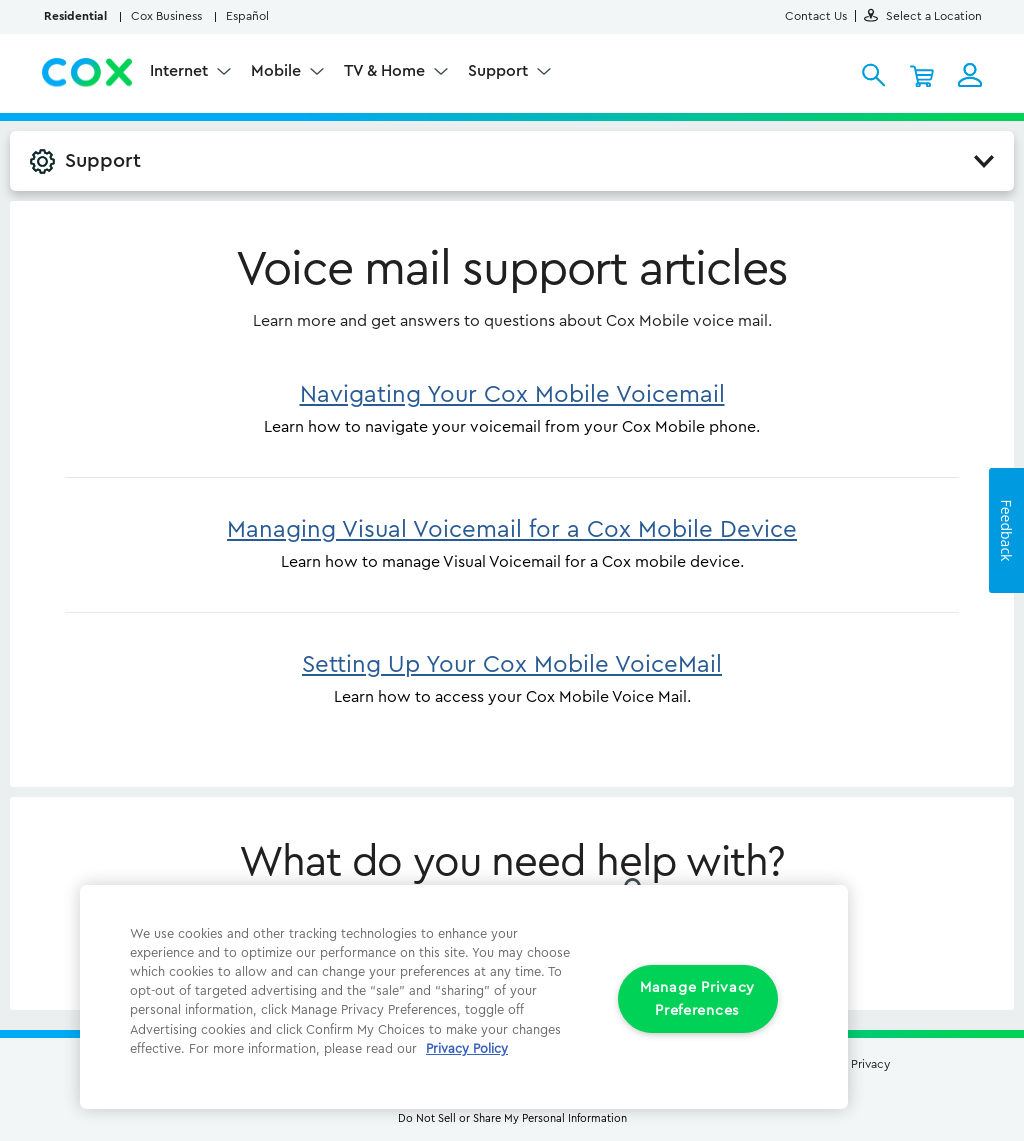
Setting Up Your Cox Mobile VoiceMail (512, 665)
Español (247, 16)
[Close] (806, 914)
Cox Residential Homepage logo (88, 73)
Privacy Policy (467, 1049)
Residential (75, 16)
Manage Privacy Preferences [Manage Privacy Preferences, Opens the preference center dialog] (697, 999)
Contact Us (816, 16)
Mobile (278, 71)
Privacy (870, 1064)
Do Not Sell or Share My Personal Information (512, 1118)
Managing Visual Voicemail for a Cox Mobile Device (512, 530)
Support (500, 71)
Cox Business (166, 16)
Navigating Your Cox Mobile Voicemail (512, 395)
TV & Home (386, 71)
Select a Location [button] (923, 16)
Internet (181, 71)
